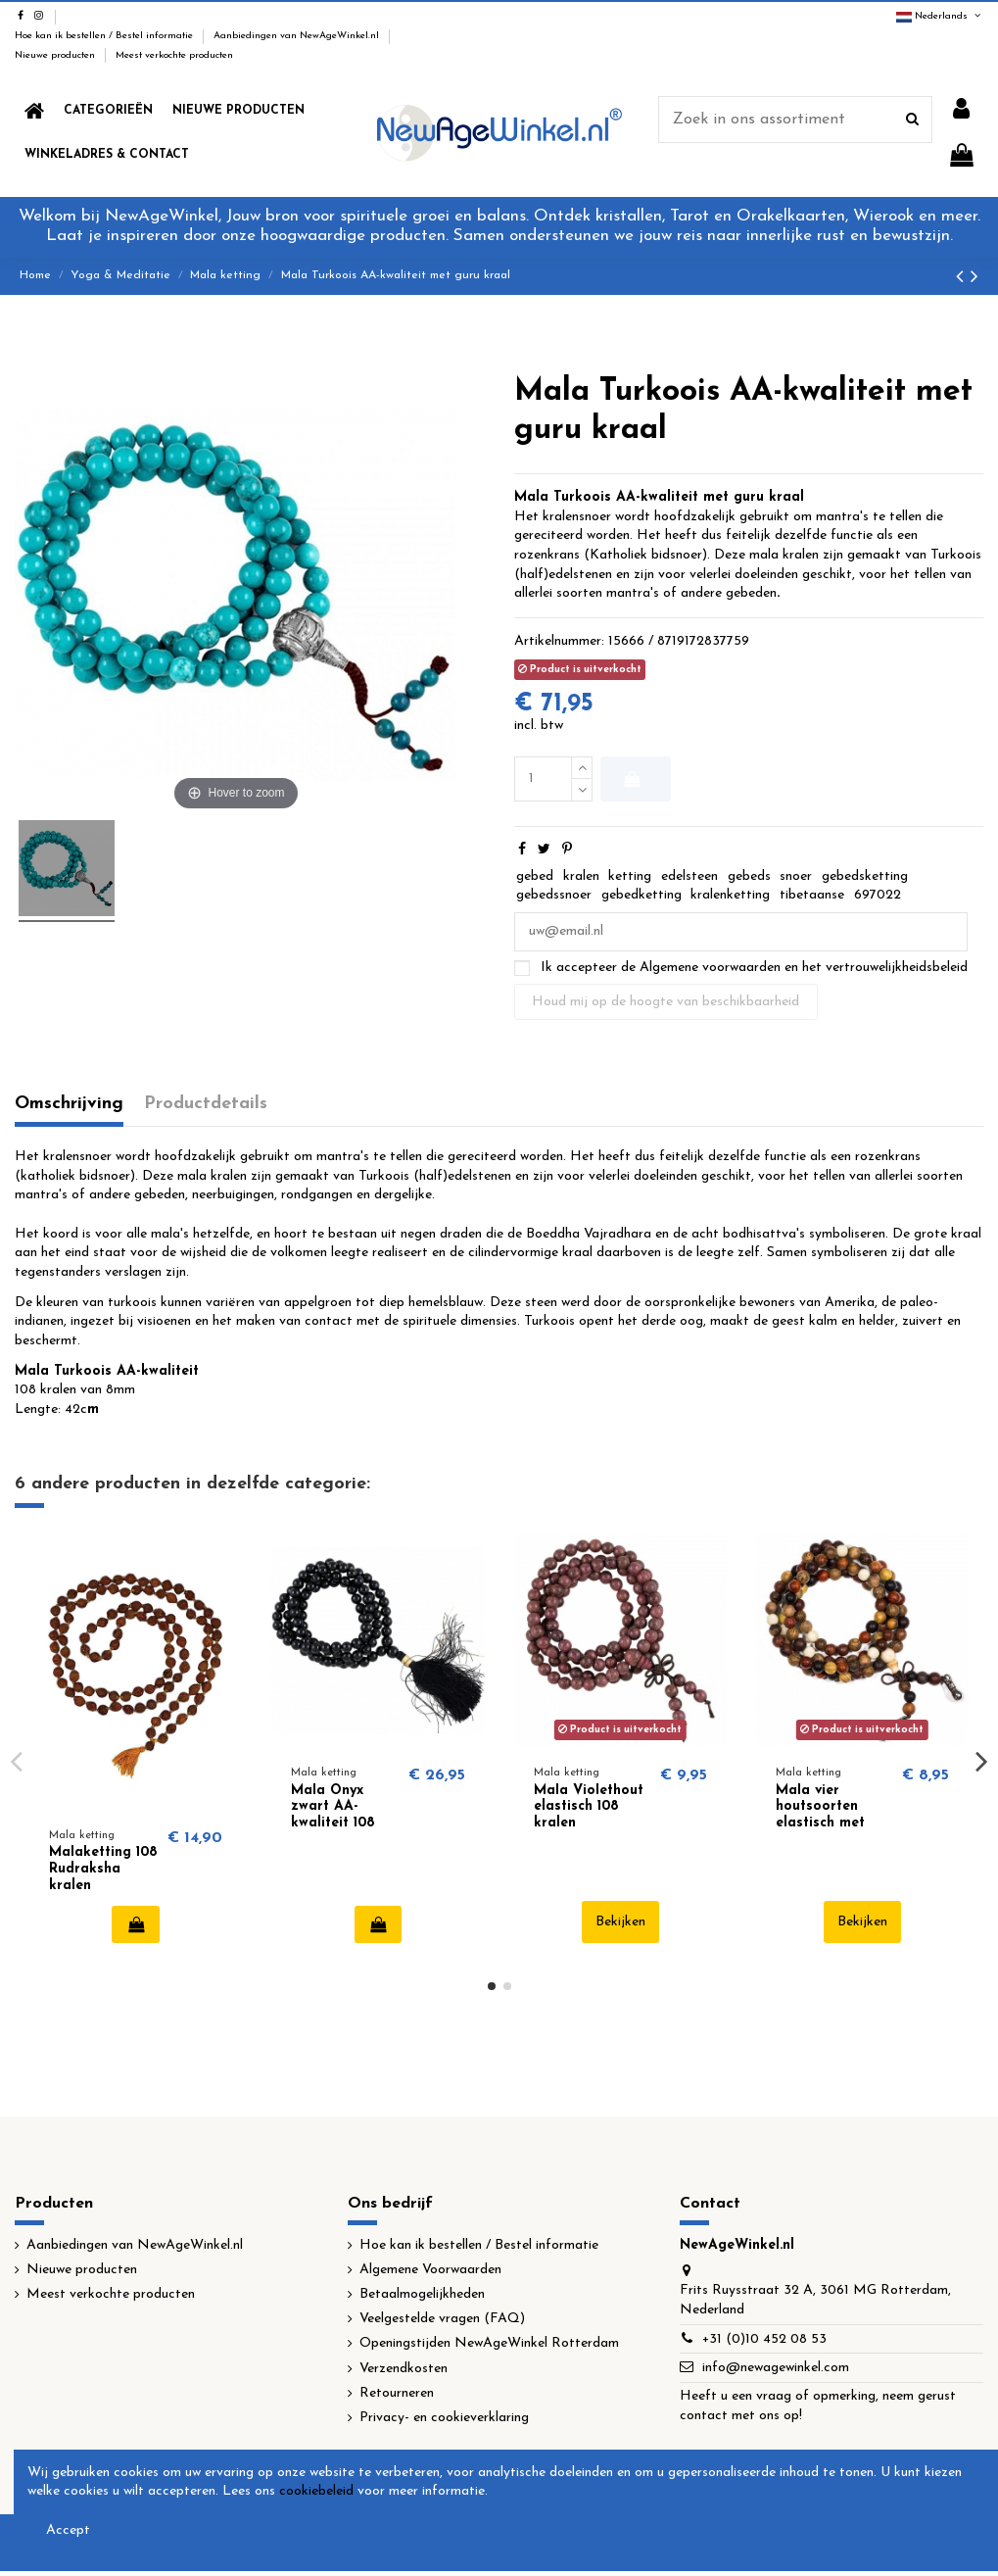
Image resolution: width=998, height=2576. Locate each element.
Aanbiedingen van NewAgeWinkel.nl (298, 35)
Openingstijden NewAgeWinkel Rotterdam (489, 2343)
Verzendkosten (403, 2368)
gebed (534, 876)
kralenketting (730, 895)
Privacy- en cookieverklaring (444, 2417)
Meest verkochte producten (174, 55)
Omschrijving (69, 1103)
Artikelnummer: (559, 641)
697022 (877, 895)
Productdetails (205, 1103)
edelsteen (689, 876)
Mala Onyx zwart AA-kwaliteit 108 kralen (333, 1815)
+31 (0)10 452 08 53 (764, 2339)
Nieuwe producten (56, 55)
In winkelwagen (632, 779)
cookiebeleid (316, 2491)
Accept (68, 2530)
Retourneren (396, 2393)
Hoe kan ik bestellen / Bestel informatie (105, 35)
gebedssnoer (554, 895)
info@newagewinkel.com (775, 2367)
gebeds (749, 876)
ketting (629, 876)
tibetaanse (812, 895)
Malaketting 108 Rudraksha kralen (103, 1869)
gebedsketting (865, 876)
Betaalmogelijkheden (422, 2294)
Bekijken (620, 1922)
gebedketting (641, 895)
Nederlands (939, 16)
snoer (796, 876)
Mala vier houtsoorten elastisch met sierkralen (820, 1815)
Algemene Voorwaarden (430, 2269)
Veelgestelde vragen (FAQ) (442, 2318)
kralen (581, 876)
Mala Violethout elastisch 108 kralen (588, 1807)
